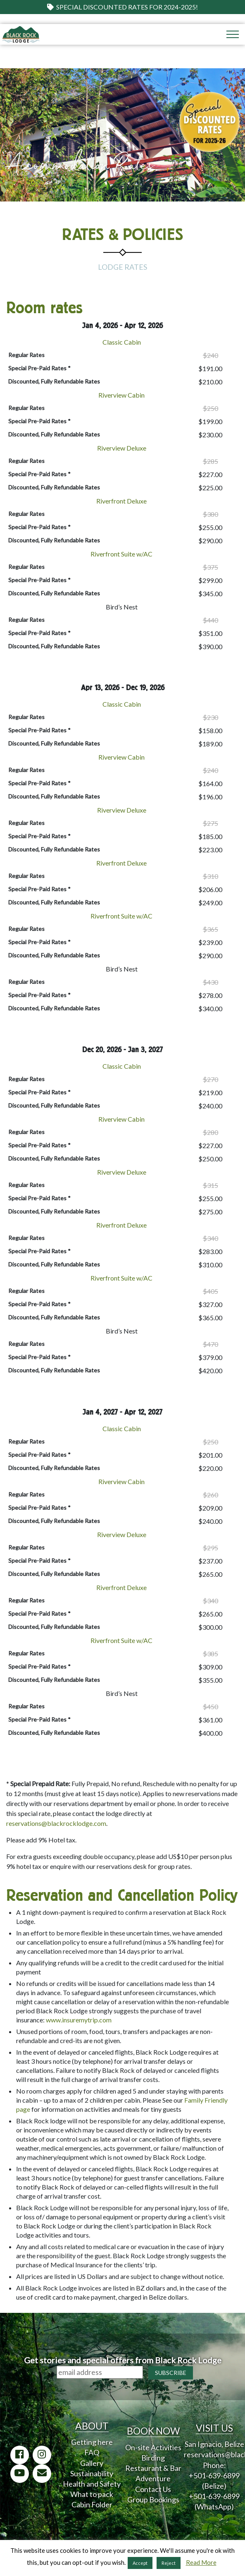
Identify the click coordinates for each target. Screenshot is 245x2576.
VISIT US (214, 2428)
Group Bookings (153, 2499)
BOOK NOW (153, 2431)
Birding (153, 2457)
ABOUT (92, 2426)
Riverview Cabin (121, 395)
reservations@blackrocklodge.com (56, 1823)
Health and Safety (92, 2483)
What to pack (91, 2494)
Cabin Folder (91, 2504)
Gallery (91, 2463)
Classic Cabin (121, 342)
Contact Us (153, 2489)
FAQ (91, 2452)
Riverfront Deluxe (121, 501)
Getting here (92, 2441)
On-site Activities (153, 2447)
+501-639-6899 (214, 2475)
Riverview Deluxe (121, 448)
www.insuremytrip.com (79, 2020)
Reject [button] (169, 2563)
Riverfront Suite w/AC (121, 554)
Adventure (153, 2478)
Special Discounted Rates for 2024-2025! (122, 7)
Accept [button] (140, 2563)
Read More (201, 2562)
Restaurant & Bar (153, 2468)
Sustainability (91, 2473)
